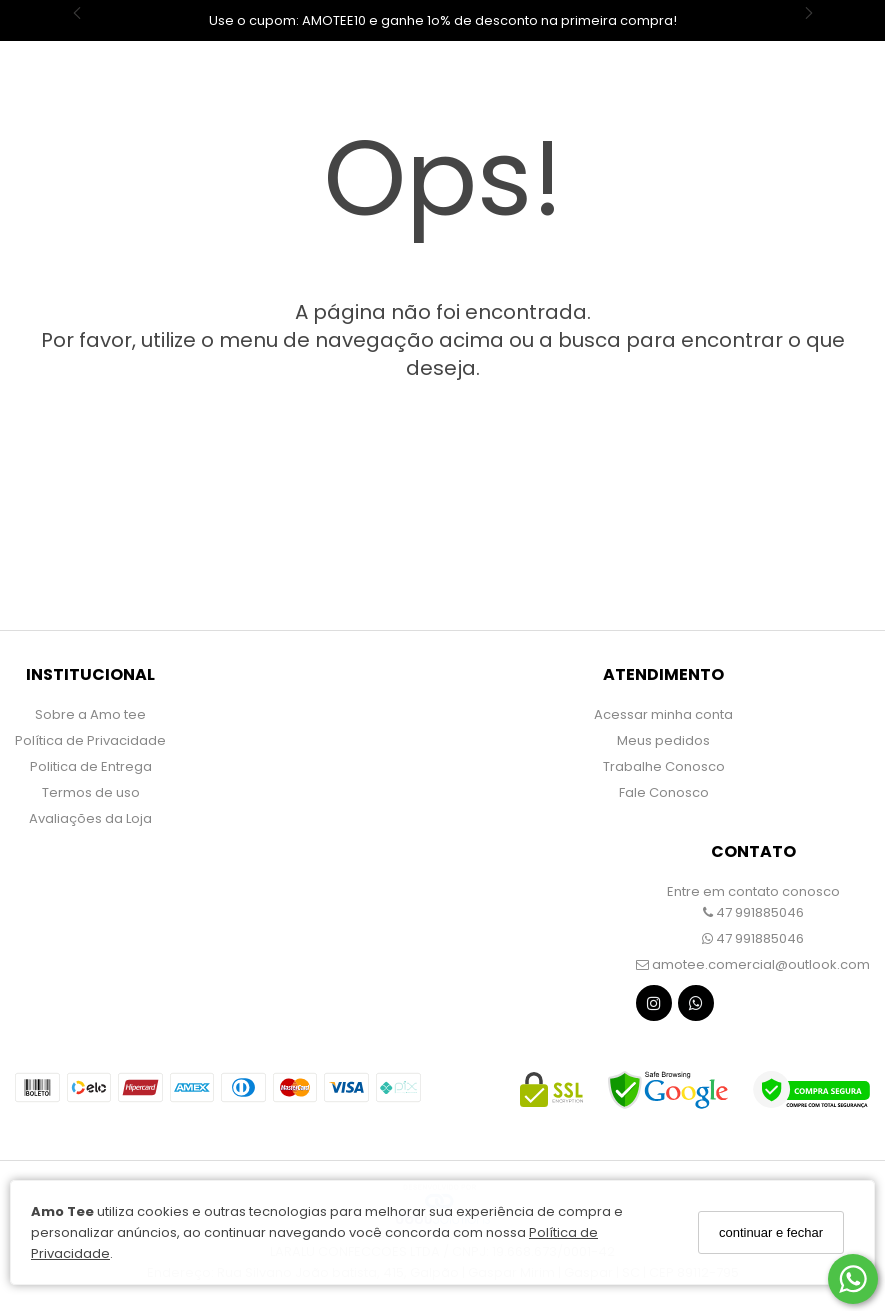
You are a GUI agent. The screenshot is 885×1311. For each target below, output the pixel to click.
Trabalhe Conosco (664, 766)
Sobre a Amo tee (90, 714)
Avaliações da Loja (90, 818)
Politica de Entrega (91, 766)
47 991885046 (753, 912)
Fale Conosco (664, 792)
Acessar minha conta (663, 714)
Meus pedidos (663, 740)
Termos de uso (91, 792)
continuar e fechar (771, 1232)
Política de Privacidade (90, 740)
